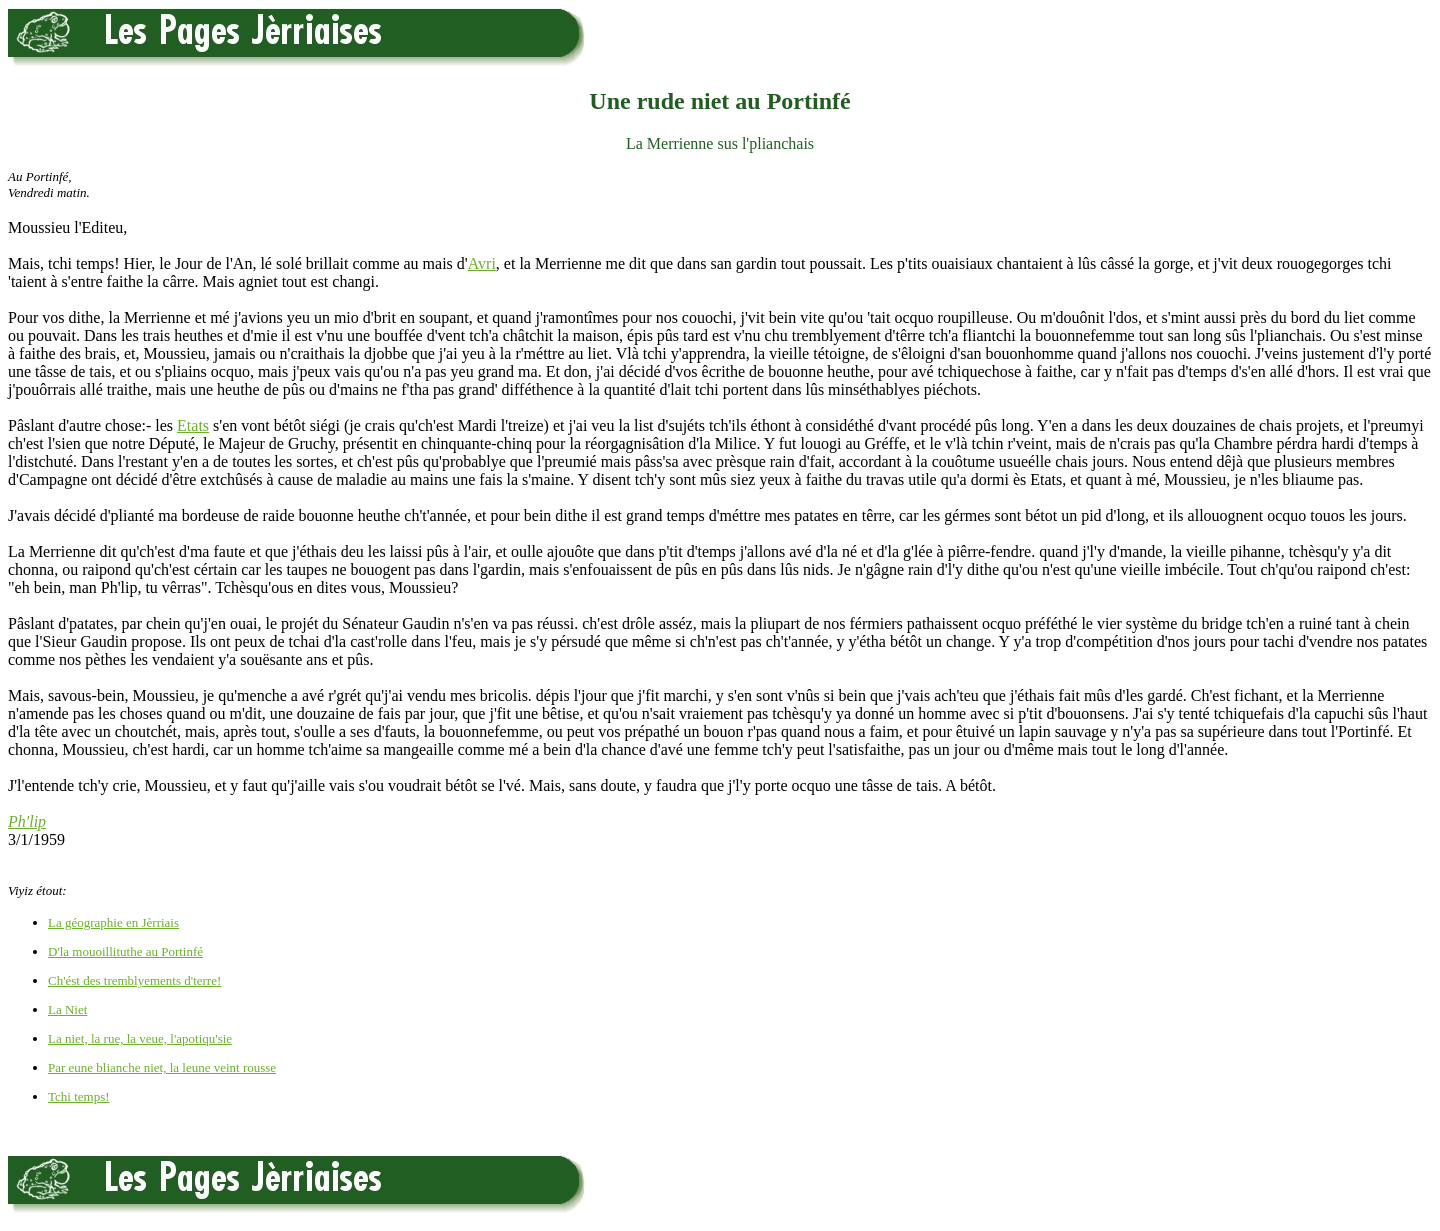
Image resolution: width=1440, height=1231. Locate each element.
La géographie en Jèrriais (113, 922)
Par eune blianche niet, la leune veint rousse (162, 1067)
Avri (482, 263)
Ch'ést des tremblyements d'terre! (134, 980)
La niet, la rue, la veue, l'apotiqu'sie (140, 1038)
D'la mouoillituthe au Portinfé (125, 951)
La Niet (67, 1009)
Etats (193, 425)
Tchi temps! (79, 1096)
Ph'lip (27, 821)
